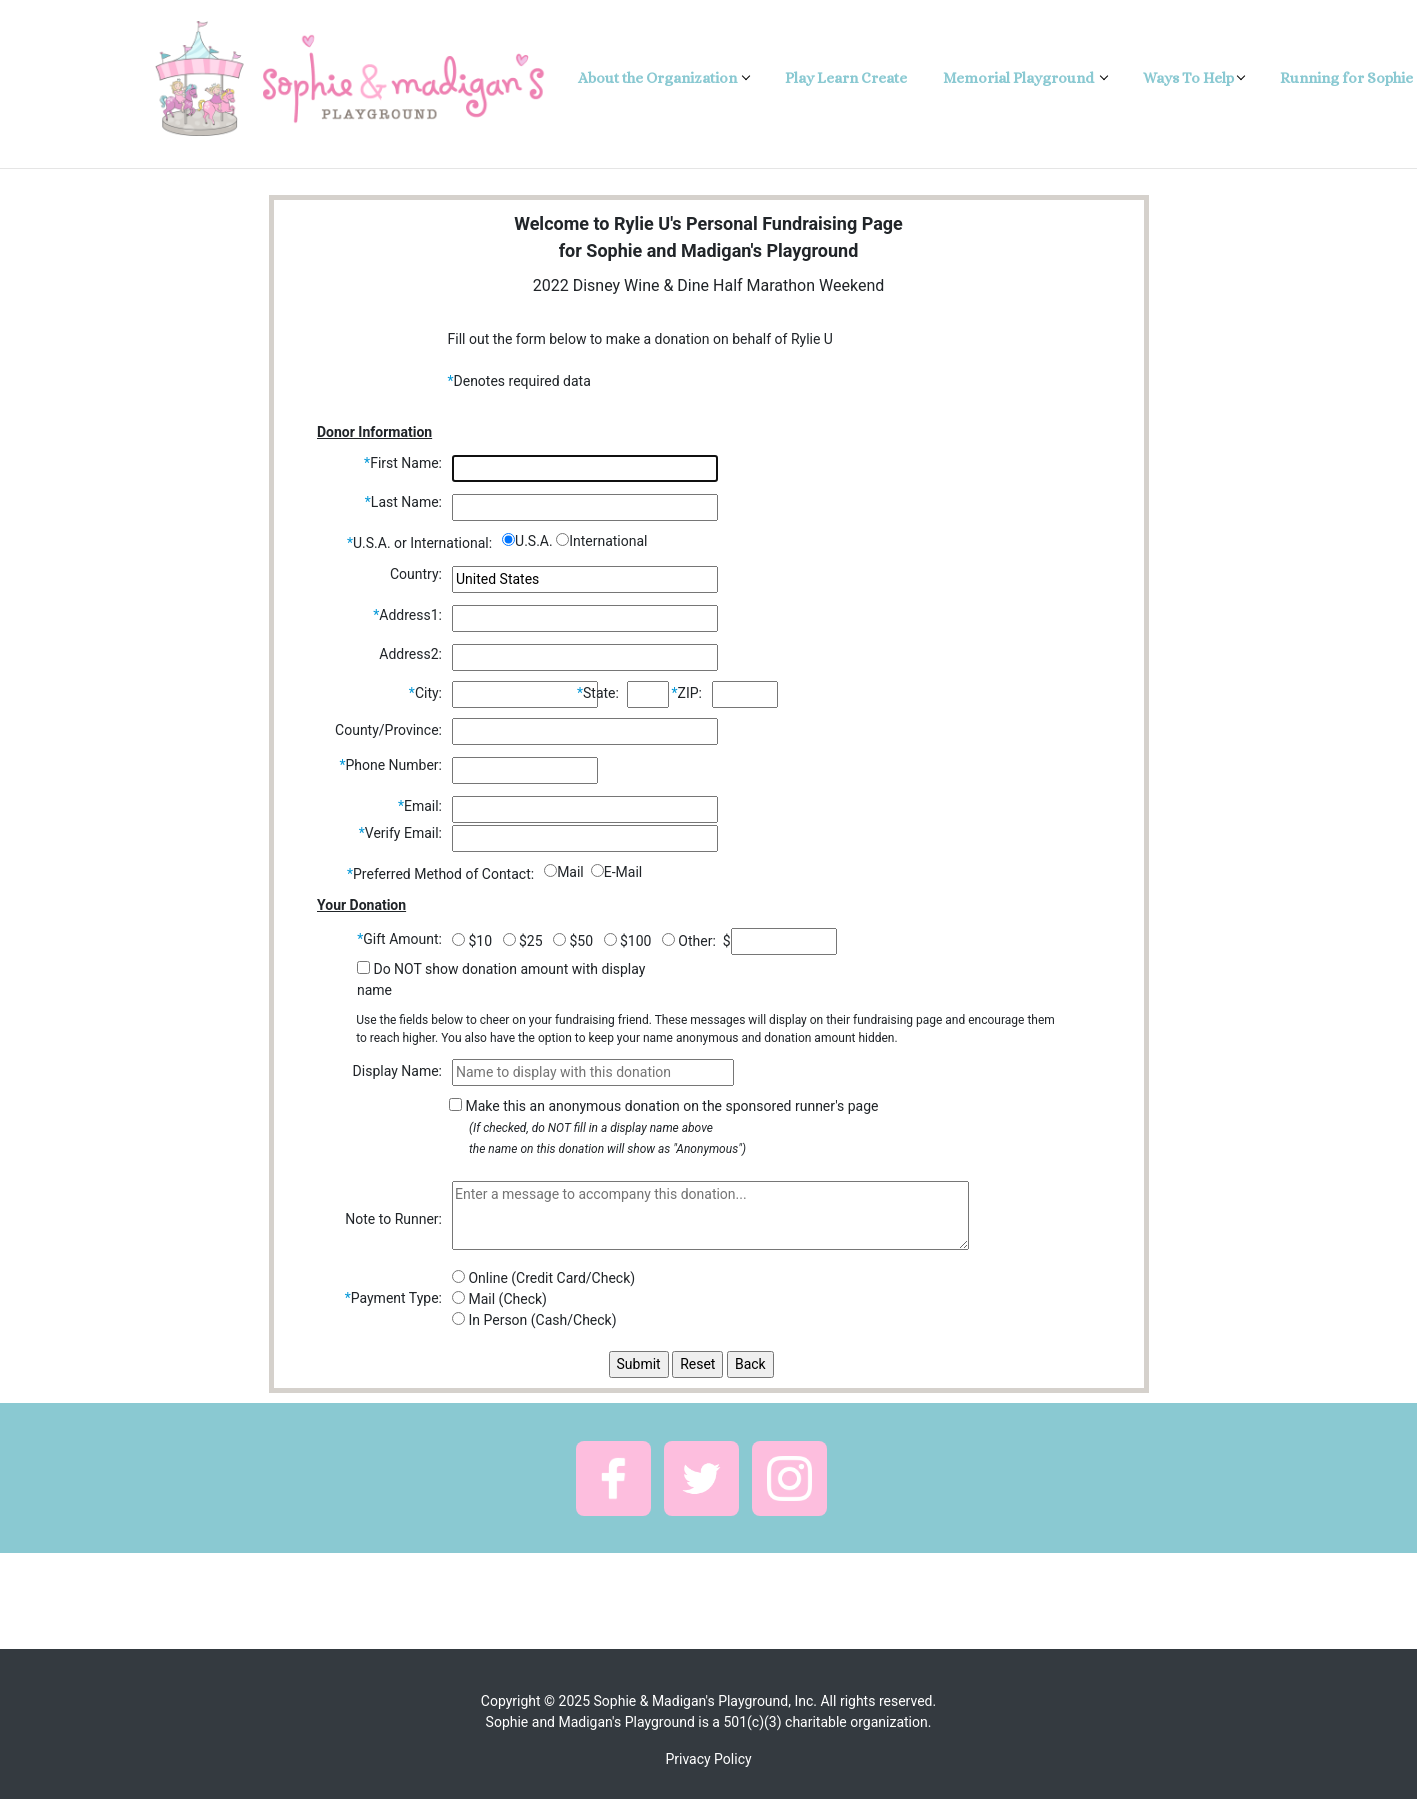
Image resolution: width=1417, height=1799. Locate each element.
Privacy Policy (708, 1759)
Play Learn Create (846, 78)
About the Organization (659, 78)
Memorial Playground (1020, 78)
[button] (613, 1478)
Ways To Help (1188, 78)
